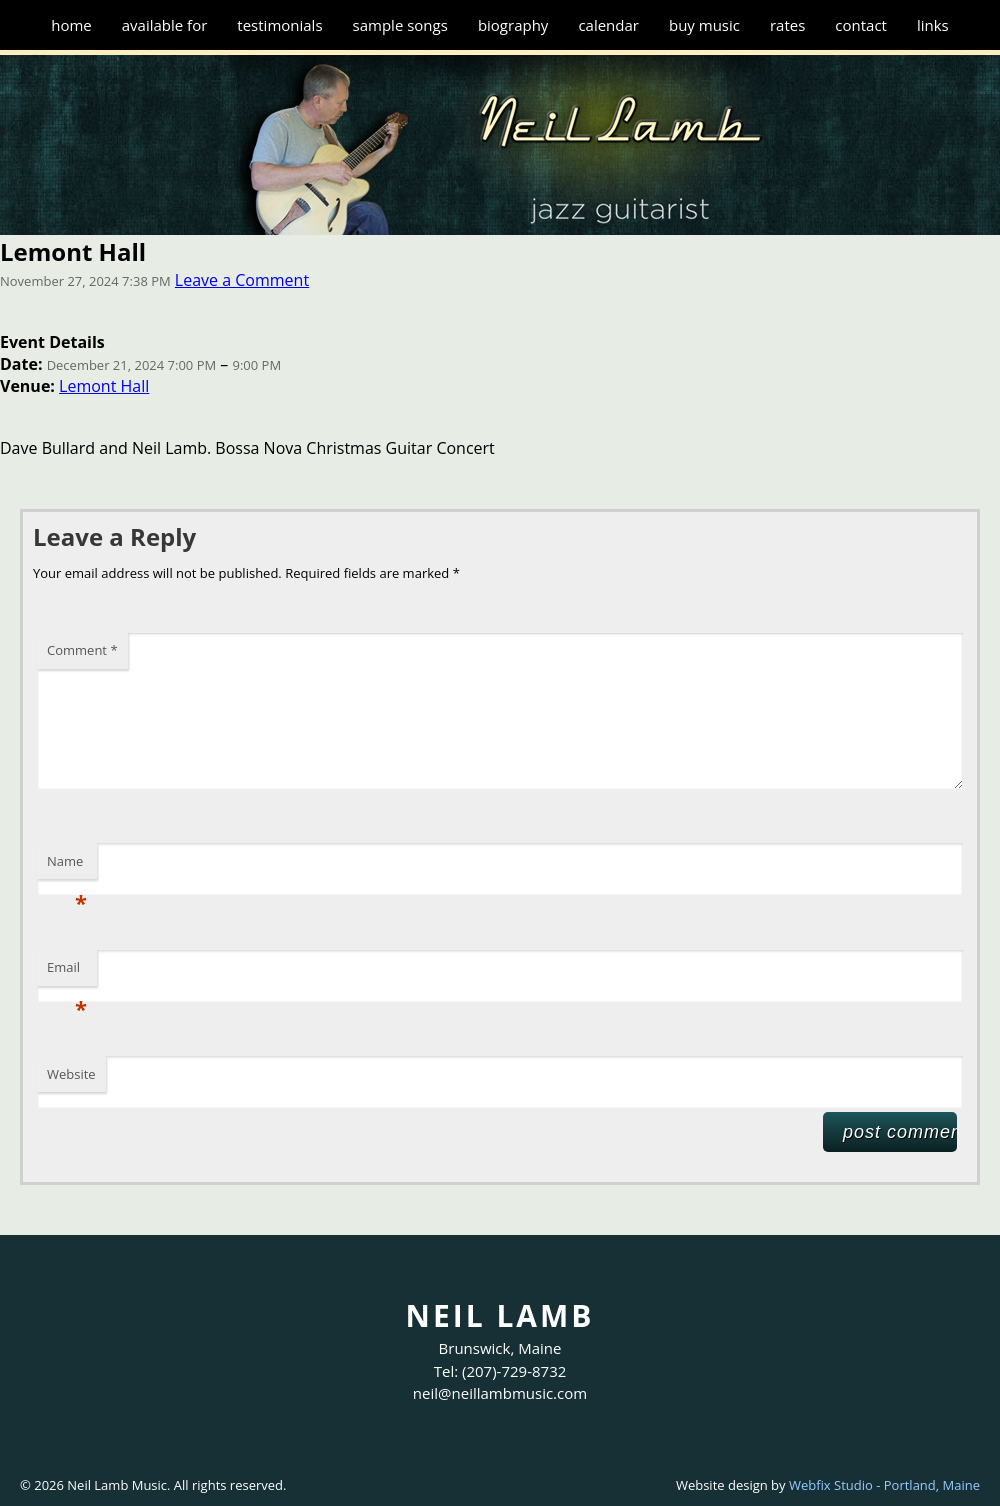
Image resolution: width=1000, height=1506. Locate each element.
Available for (165, 25)
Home (71, 25)
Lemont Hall (104, 386)
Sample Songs (400, 25)
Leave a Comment (242, 280)
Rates (787, 25)
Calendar (608, 25)
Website (71, 1074)
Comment (82, 650)
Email (67, 972)
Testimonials (279, 25)
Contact (861, 25)
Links (933, 25)
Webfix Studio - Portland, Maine (884, 1485)
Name (67, 866)
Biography (513, 25)
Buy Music (704, 25)
